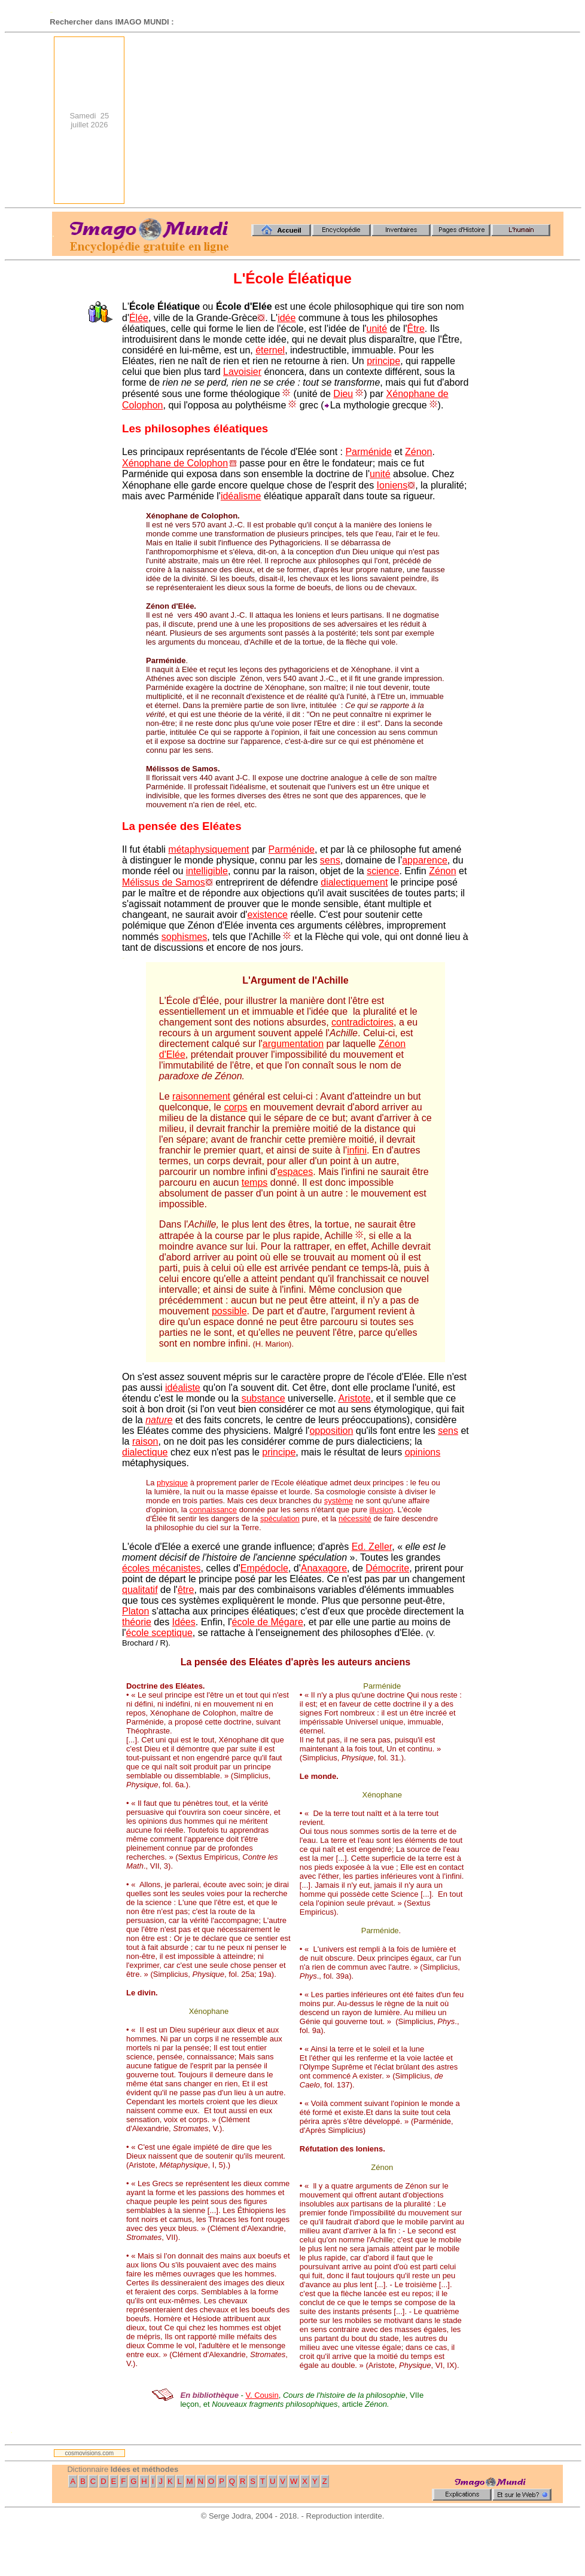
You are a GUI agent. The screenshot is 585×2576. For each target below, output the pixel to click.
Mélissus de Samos (163, 882)
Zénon (418, 452)
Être (416, 328)
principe (383, 361)
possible (229, 1311)
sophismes (184, 937)
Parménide (368, 452)
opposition (331, 1431)
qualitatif (140, 1590)
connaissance (213, 1509)
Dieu (343, 394)
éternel (270, 350)
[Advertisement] (356, 120)
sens (330, 860)
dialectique (145, 1452)
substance (263, 1398)
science (383, 871)
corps (235, 1107)
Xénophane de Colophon (175, 463)
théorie (136, 1622)
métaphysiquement (208, 849)
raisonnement (201, 1096)
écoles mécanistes (161, 1568)
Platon (135, 1611)
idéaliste (182, 1387)
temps (255, 1182)
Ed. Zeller (372, 1547)
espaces (295, 1172)
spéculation (280, 1518)
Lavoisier (242, 372)
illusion (382, 1509)
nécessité (355, 1518)
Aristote (355, 1398)
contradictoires (362, 1022)
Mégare (287, 1622)
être (186, 1590)
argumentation (293, 1044)
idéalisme (241, 496)
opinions (423, 1452)
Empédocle (264, 1568)
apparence (424, 860)
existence (267, 914)
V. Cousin (262, 2395)
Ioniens (392, 485)
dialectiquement (354, 882)
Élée (138, 318)
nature (158, 1420)
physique (172, 1482)
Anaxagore (324, 1568)
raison (145, 1441)
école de (251, 1622)
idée (286, 318)
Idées (184, 1622)
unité (377, 328)
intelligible (207, 871)
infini (357, 1150)
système (338, 1500)
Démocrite (387, 1568)
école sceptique (159, 1633)
